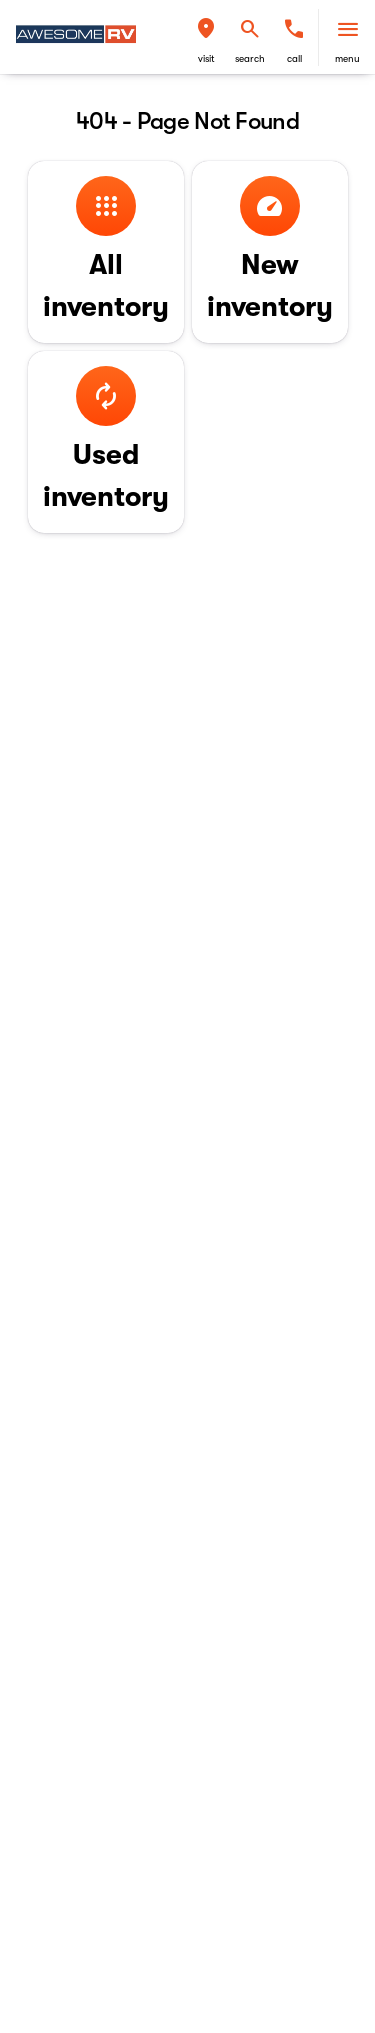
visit (206, 58)
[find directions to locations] (206, 29)
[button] (206, 37)
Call (294, 58)
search (250, 58)
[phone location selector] (294, 29)
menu (347, 58)
